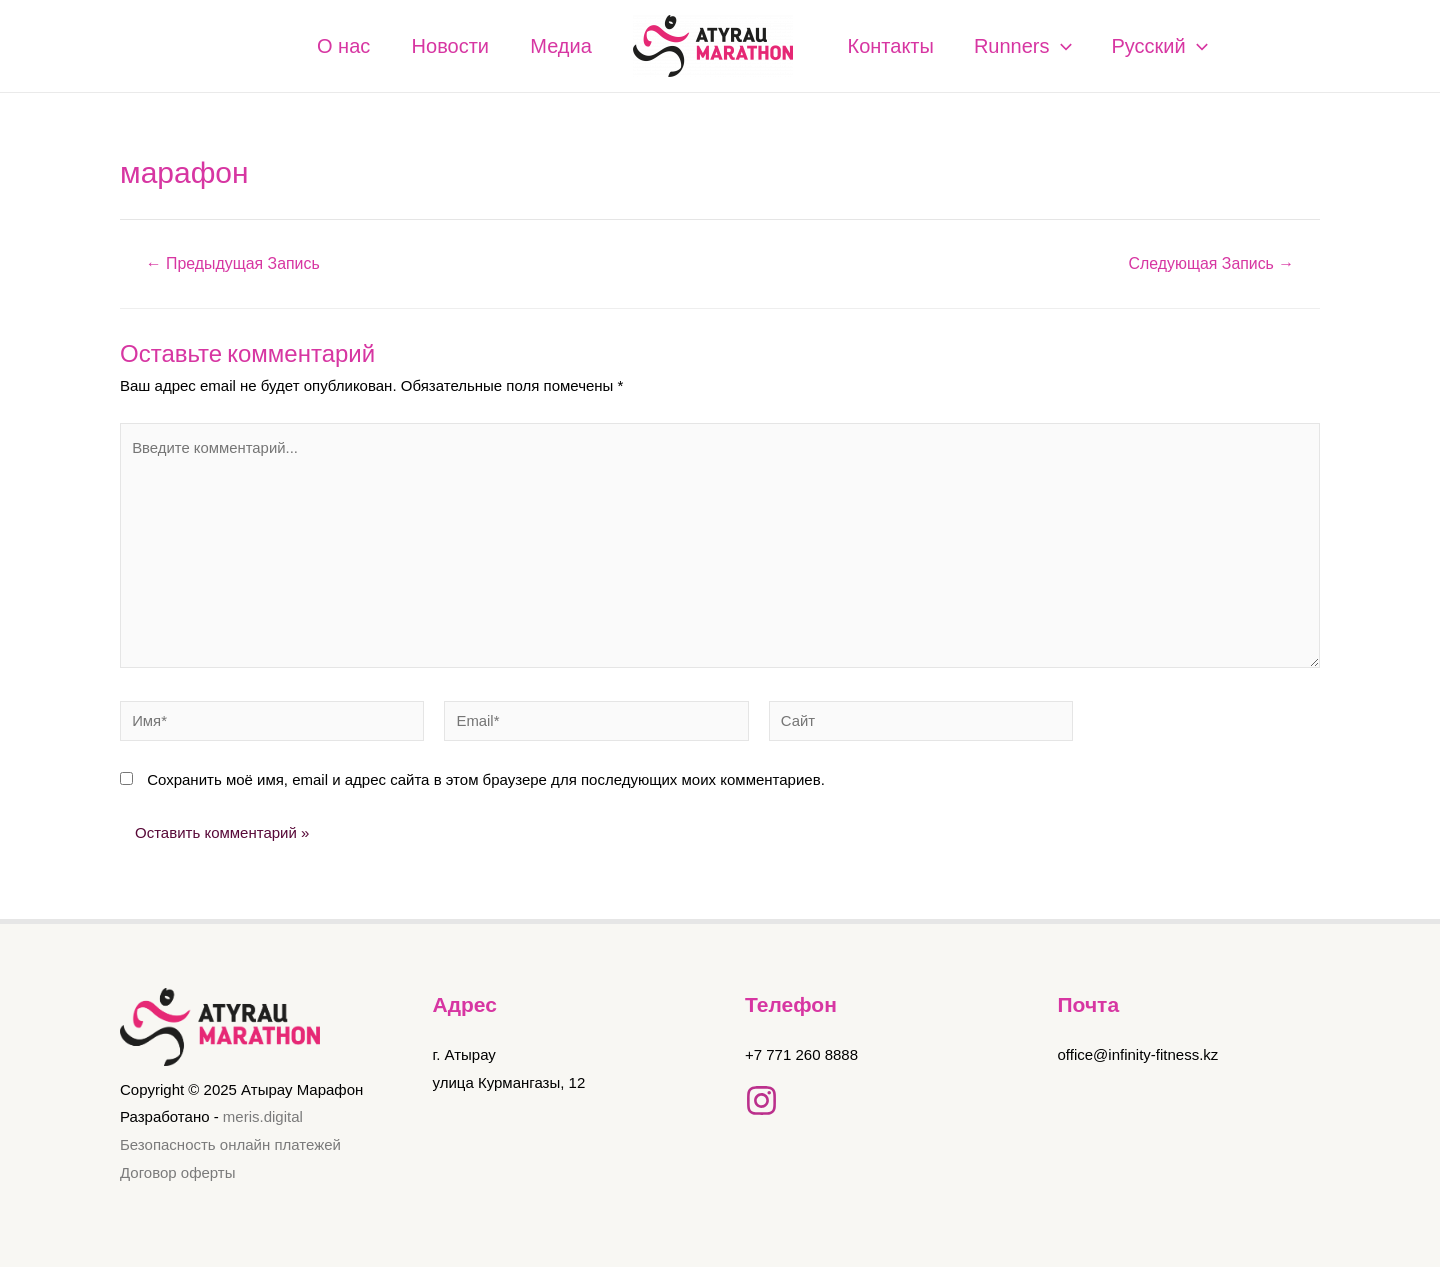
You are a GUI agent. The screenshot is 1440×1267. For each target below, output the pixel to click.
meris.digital (263, 1117)
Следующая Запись (1210, 264)
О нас (326, 46)
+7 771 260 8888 (801, 1054)
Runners (1023, 46)
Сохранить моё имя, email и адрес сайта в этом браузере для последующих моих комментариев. (486, 782)
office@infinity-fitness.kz (1138, 1054)
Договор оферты (178, 1172)
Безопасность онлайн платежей (230, 1145)
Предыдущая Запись (233, 264)
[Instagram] (761, 1100)
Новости (440, 46)
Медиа (558, 46)
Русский (1160, 46)
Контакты (891, 46)
